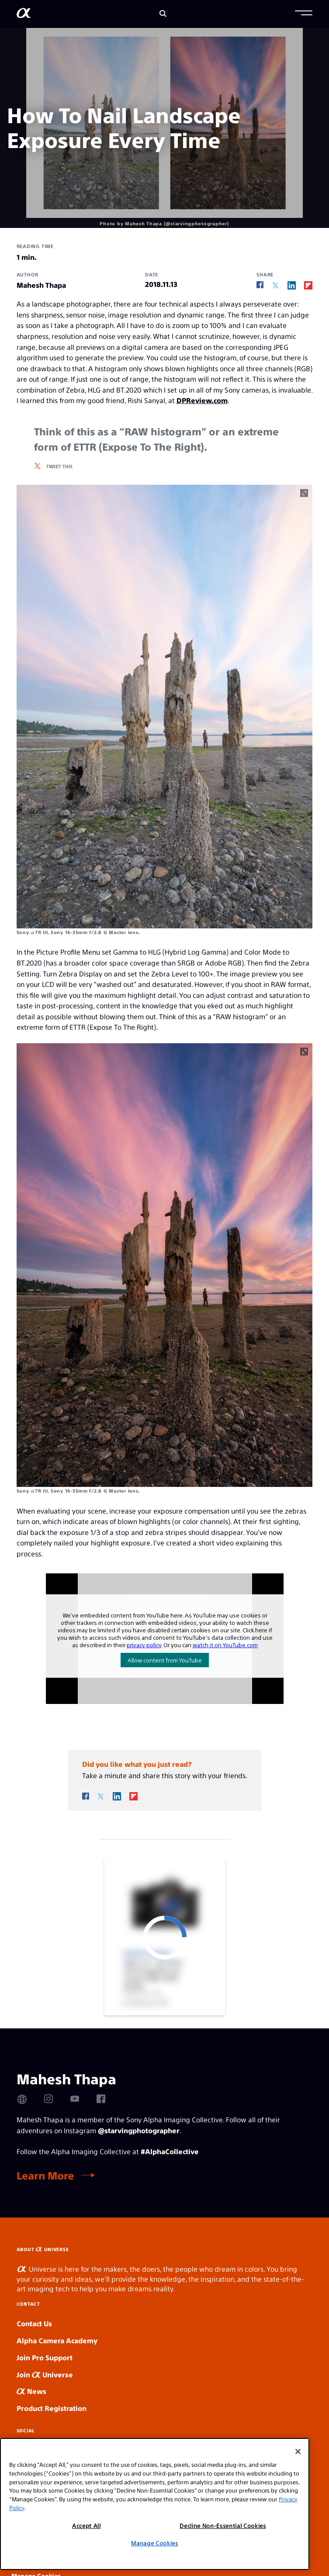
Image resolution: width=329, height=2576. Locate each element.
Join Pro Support (45, 2357)
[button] (303, 14)
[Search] (163, 14)
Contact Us (34, 2323)
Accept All (86, 2525)
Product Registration (52, 2408)
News (31, 2391)
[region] (154, 2504)
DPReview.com (202, 400)
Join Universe (45, 2374)
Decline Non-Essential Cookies (223, 2525)
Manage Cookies (154, 2543)
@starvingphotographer (139, 2130)
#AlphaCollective (170, 2151)
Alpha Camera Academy (57, 2340)
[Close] (298, 2451)
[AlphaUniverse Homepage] (24, 14)
